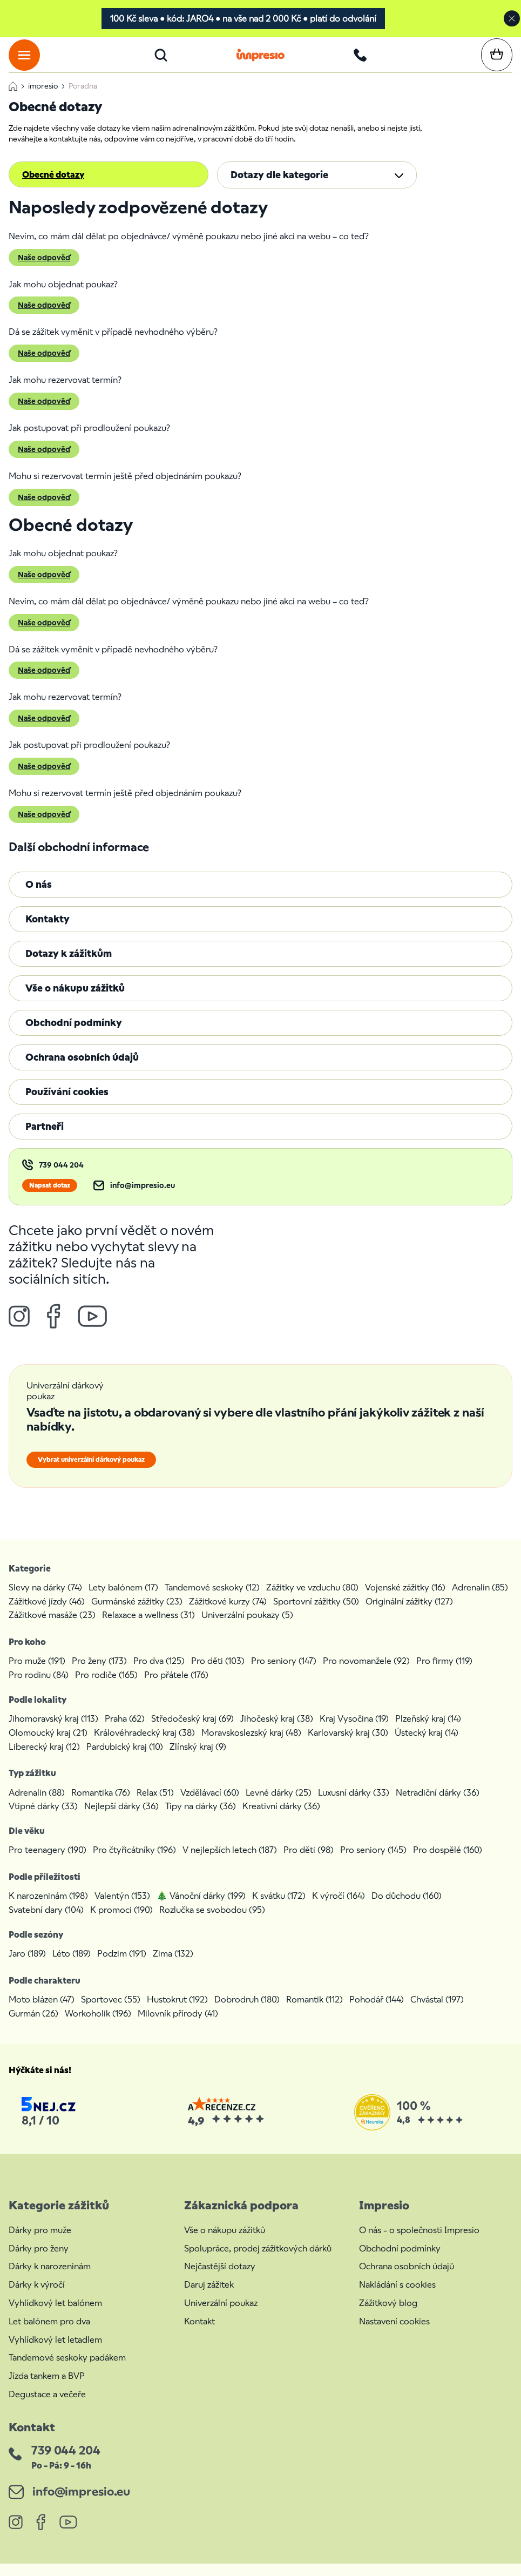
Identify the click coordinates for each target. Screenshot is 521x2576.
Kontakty (47, 931)
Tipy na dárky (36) (200, 1819)
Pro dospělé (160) (447, 1863)
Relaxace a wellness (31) (148, 1627)
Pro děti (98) (308, 1863)
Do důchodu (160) (406, 1909)
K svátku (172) (279, 1909)
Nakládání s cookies (397, 2297)
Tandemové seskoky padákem (67, 2370)
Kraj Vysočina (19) (354, 1731)
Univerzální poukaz (221, 2315)
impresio (43, 98)
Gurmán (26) (33, 2026)
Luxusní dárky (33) (353, 1805)
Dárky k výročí (37, 2297)
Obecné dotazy (53, 187)
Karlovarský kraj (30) (348, 1745)
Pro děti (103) (218, 1673)
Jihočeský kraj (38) (276, 1731)
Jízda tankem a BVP (47, 2388)
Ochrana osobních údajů (82, 1069)
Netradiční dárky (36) (437, 1805)
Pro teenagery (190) (47, 1863)
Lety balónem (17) (123, 1600)
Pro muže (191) (37, 1673)
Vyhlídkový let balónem (55, 2315)
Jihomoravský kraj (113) (53, 1731)
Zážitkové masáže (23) (52, 1627)
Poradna (83, 98)
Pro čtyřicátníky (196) (134, 1863)
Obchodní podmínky (73, 1035)
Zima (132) (173, 1966)
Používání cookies (67, 1104)
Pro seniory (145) (373, 1863)
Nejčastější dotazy (219, 2279)
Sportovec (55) (110, 2012)
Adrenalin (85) (480, 1600)
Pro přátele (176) (176, 1687)
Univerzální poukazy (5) (247, 1627)
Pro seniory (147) (283, 1673)
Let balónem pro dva (49, 2334)
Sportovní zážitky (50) (316, 1614)
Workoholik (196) (98, 2026)
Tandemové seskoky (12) (212, 1600)
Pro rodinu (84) (39, 1687)
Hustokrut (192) (177, 2012)
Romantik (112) (314, 2012)
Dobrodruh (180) (247, 2012)
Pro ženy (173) (99, 1673)
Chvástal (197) (437, 2012)
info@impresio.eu (142, 1197)
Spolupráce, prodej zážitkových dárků (257, 2261)
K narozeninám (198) (48, 1909)
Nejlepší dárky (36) (121, 1819)
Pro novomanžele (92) (366, 1673)
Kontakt (199, 2334)
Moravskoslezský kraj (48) (251, 1745)
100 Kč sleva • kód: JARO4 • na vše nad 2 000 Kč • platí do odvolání (243, 19)
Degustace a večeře (47, 2407)
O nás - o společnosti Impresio (419, 2242)
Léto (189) (71, 1966)
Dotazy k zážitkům (68, 966)
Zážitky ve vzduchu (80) (312, 1600)
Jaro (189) (27, 1966)
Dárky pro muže (40, 2242)
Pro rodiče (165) (106, 1687)
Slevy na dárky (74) (45, 1600)
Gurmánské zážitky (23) (136, 1614)
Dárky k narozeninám (50, 2279)
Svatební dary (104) (46, 1922)
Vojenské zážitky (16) (405, 1600)
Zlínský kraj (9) (198, 1759)
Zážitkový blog (388, 2315)
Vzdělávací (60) (209, 1805)
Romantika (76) (100, 1805)
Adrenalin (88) (37, 1805)
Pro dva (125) (159, 1673)
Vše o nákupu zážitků (75, 1000)
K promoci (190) (121, 1922)
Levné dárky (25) (279, 1805)
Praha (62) (125, 1731)
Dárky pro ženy (39, 2261)
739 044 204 (61, 1178)
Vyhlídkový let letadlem (55, 2352)
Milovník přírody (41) (178, 2026)
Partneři (44, 1139)
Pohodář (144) (376, 2012)
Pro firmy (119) (444, 1673)
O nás (38, 896)
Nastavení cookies (394, 2334)
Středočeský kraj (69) (192, 1731)
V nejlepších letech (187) (229, 1863)
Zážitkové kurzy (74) (228, 1614)
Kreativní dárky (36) (281, 1819)
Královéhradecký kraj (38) (144, 1745)
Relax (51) (155, 1805)
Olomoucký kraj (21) (48, 1745)
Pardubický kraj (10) (124, 1759)
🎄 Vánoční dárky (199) (201, 1909)
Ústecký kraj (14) (426, 1745)
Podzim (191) (121, 1966)
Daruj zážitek (209, 2297)
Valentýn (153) (122, 1909)
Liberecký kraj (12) (44, 1759)
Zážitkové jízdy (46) (47, 1614)
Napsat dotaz (49, 1198)
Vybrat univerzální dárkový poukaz (91, 1472)
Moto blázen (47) (42, 2012)
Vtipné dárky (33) (43, 1819)
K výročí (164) (338, 1909)
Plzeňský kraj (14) (428, 1731)
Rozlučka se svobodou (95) (212, 1922)
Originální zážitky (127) (409, 1614)
